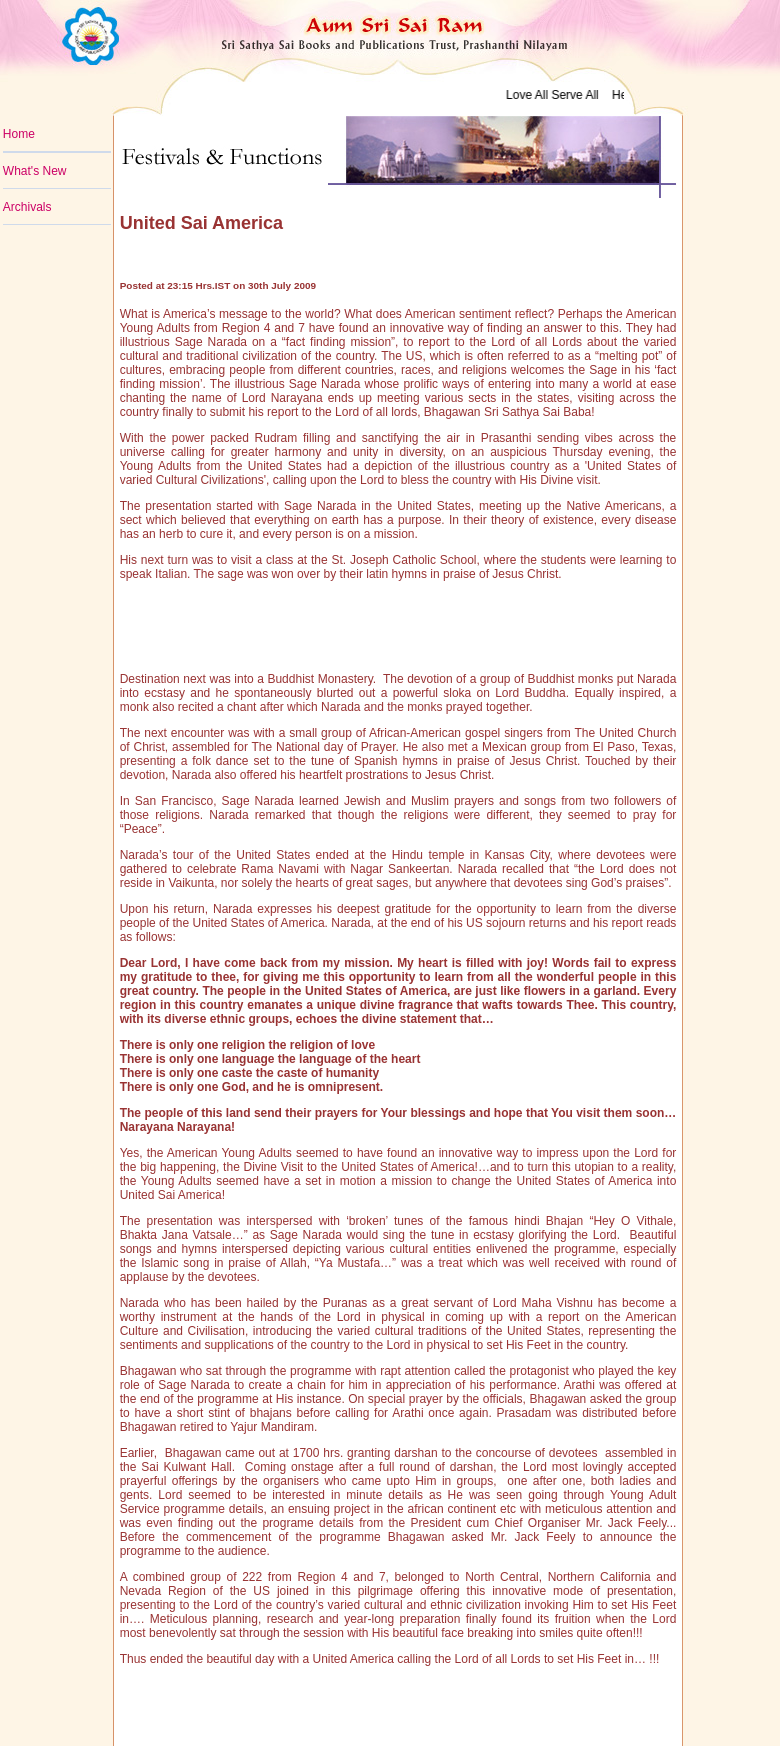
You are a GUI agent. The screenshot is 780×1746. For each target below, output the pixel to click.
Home (19, 134)
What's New (35, 171)
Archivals (27, 207)
